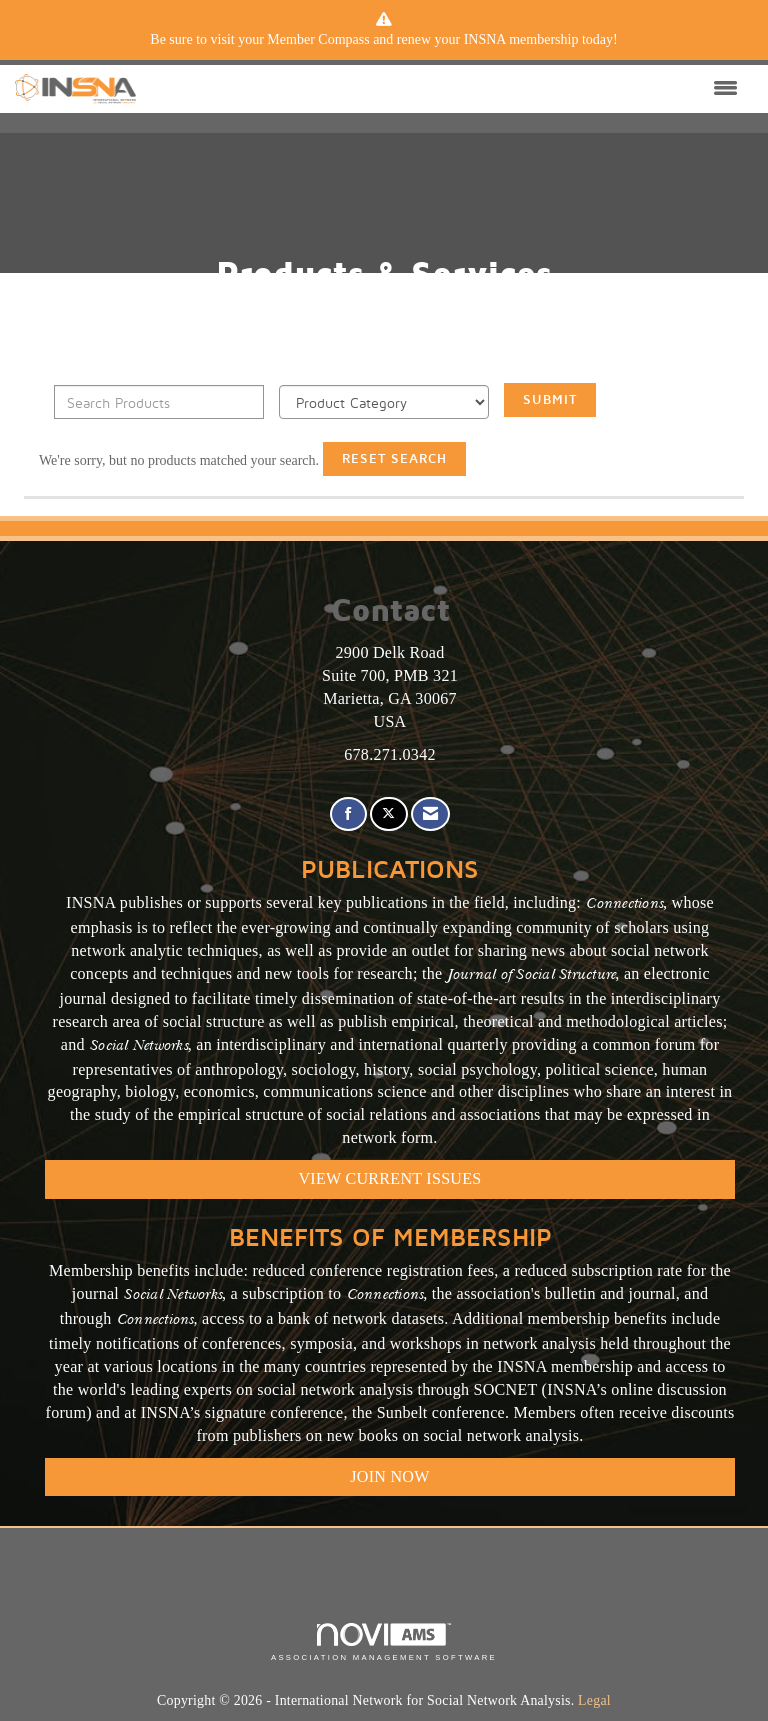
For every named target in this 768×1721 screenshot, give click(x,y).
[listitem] (384, 40)
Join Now (389, 1476)
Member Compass (318, 39)
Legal (594, 1700)
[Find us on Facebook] (348, 814)
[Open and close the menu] (442, 89)
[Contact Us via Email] (430, 814)
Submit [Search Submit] (550, 399)
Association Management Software (384, 1642)
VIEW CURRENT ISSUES (390, 1178)
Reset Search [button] (394, 458)
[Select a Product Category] (384, 402)
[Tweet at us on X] (388, 814)
